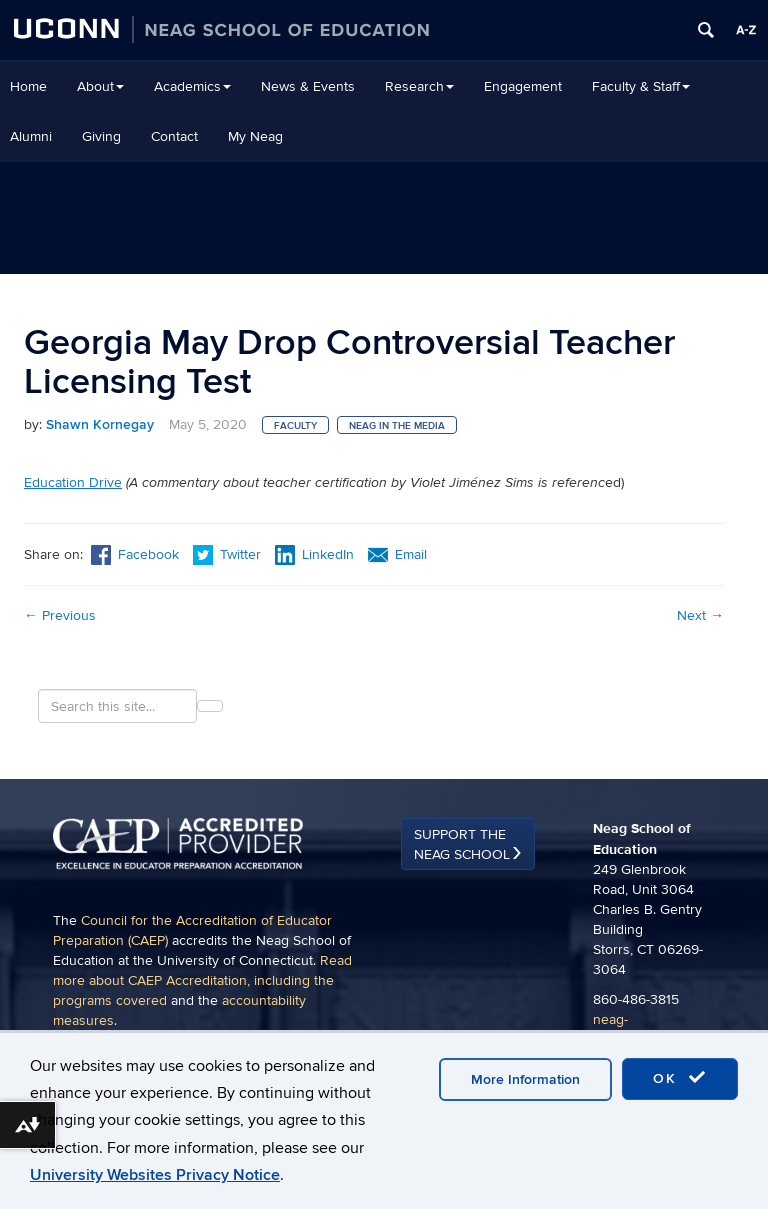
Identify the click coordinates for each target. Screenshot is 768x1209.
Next (700, 615)
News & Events (308, 86)
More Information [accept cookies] (525, 1079)
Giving (101, 136)
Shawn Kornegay (100, 424)
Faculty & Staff (641, 86)
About (100, 86)
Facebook (135, 554)
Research (419, 86)
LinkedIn (314, 554)
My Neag (255, 136)
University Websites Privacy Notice (155, 1175)
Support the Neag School (462, 844)
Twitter (229, 554)
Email (397, 554)
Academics (192, 86)
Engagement (523, 86)
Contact (174, 136)
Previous (60, 615)
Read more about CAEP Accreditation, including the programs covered (202, 980)
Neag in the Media (397, 426)
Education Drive (73, 482)
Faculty (295, 426)
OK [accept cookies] (680, 1078)
